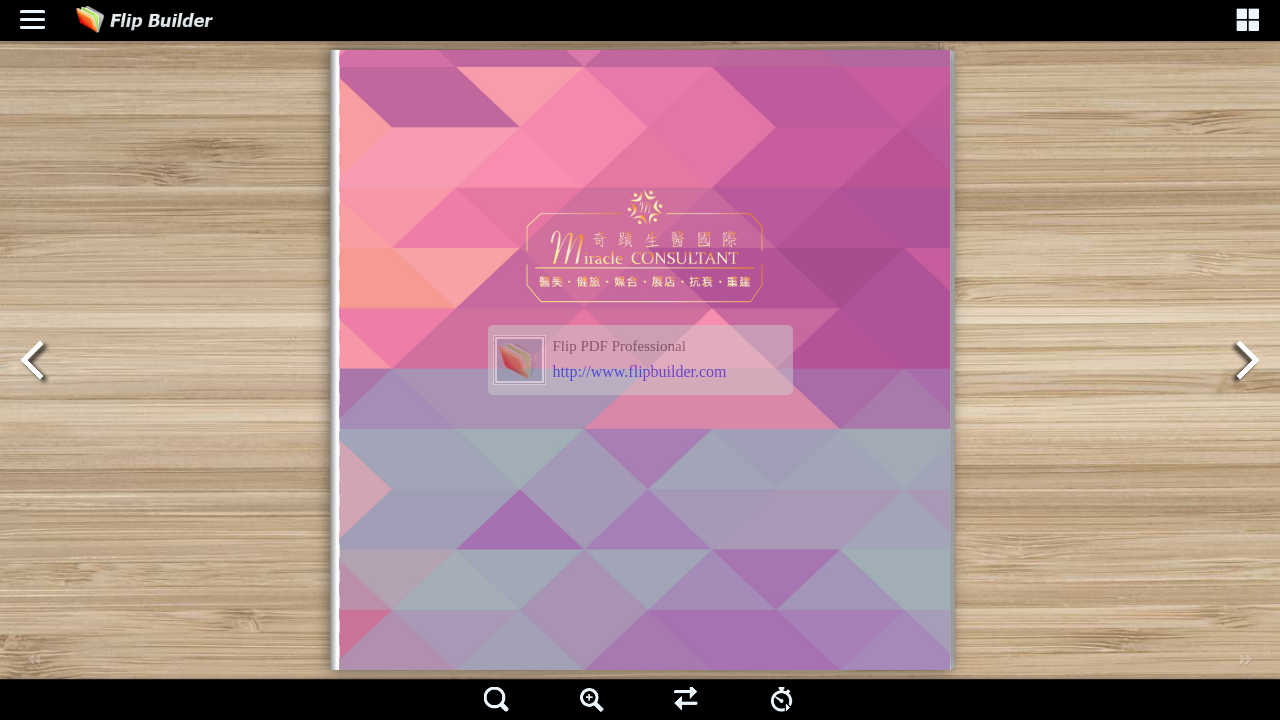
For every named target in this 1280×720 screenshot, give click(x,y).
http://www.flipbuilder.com (640, 371)
